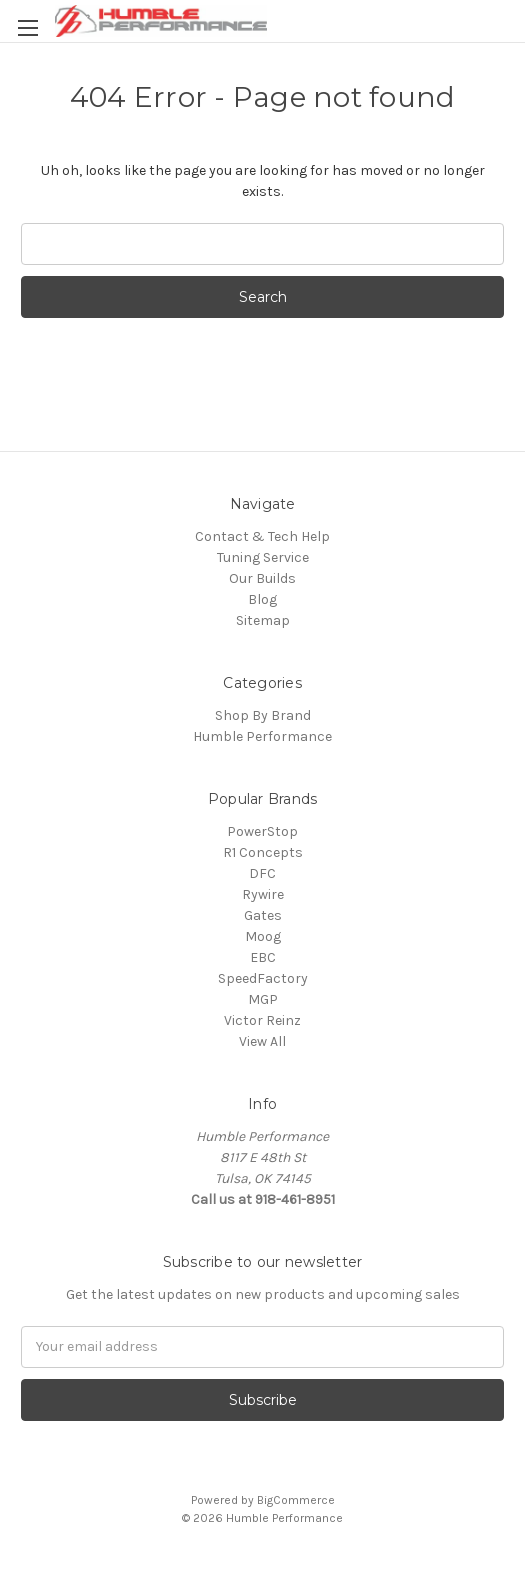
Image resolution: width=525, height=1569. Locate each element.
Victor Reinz (262, 1020)
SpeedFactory (263, 978)
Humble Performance (262, 736)
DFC (262, 873)
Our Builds (262, 578)
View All (262, 1041)
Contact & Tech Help (262, 536)
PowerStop (262, 831)
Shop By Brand (263, 715)
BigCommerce (296, 1500)
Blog (262, 599)
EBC (263, 957)
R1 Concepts (263, 852)
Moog (263, 936)
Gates (263, 915)
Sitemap (263, 620)
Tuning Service (263, 557)
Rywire (263, 894)
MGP (263, 999)
